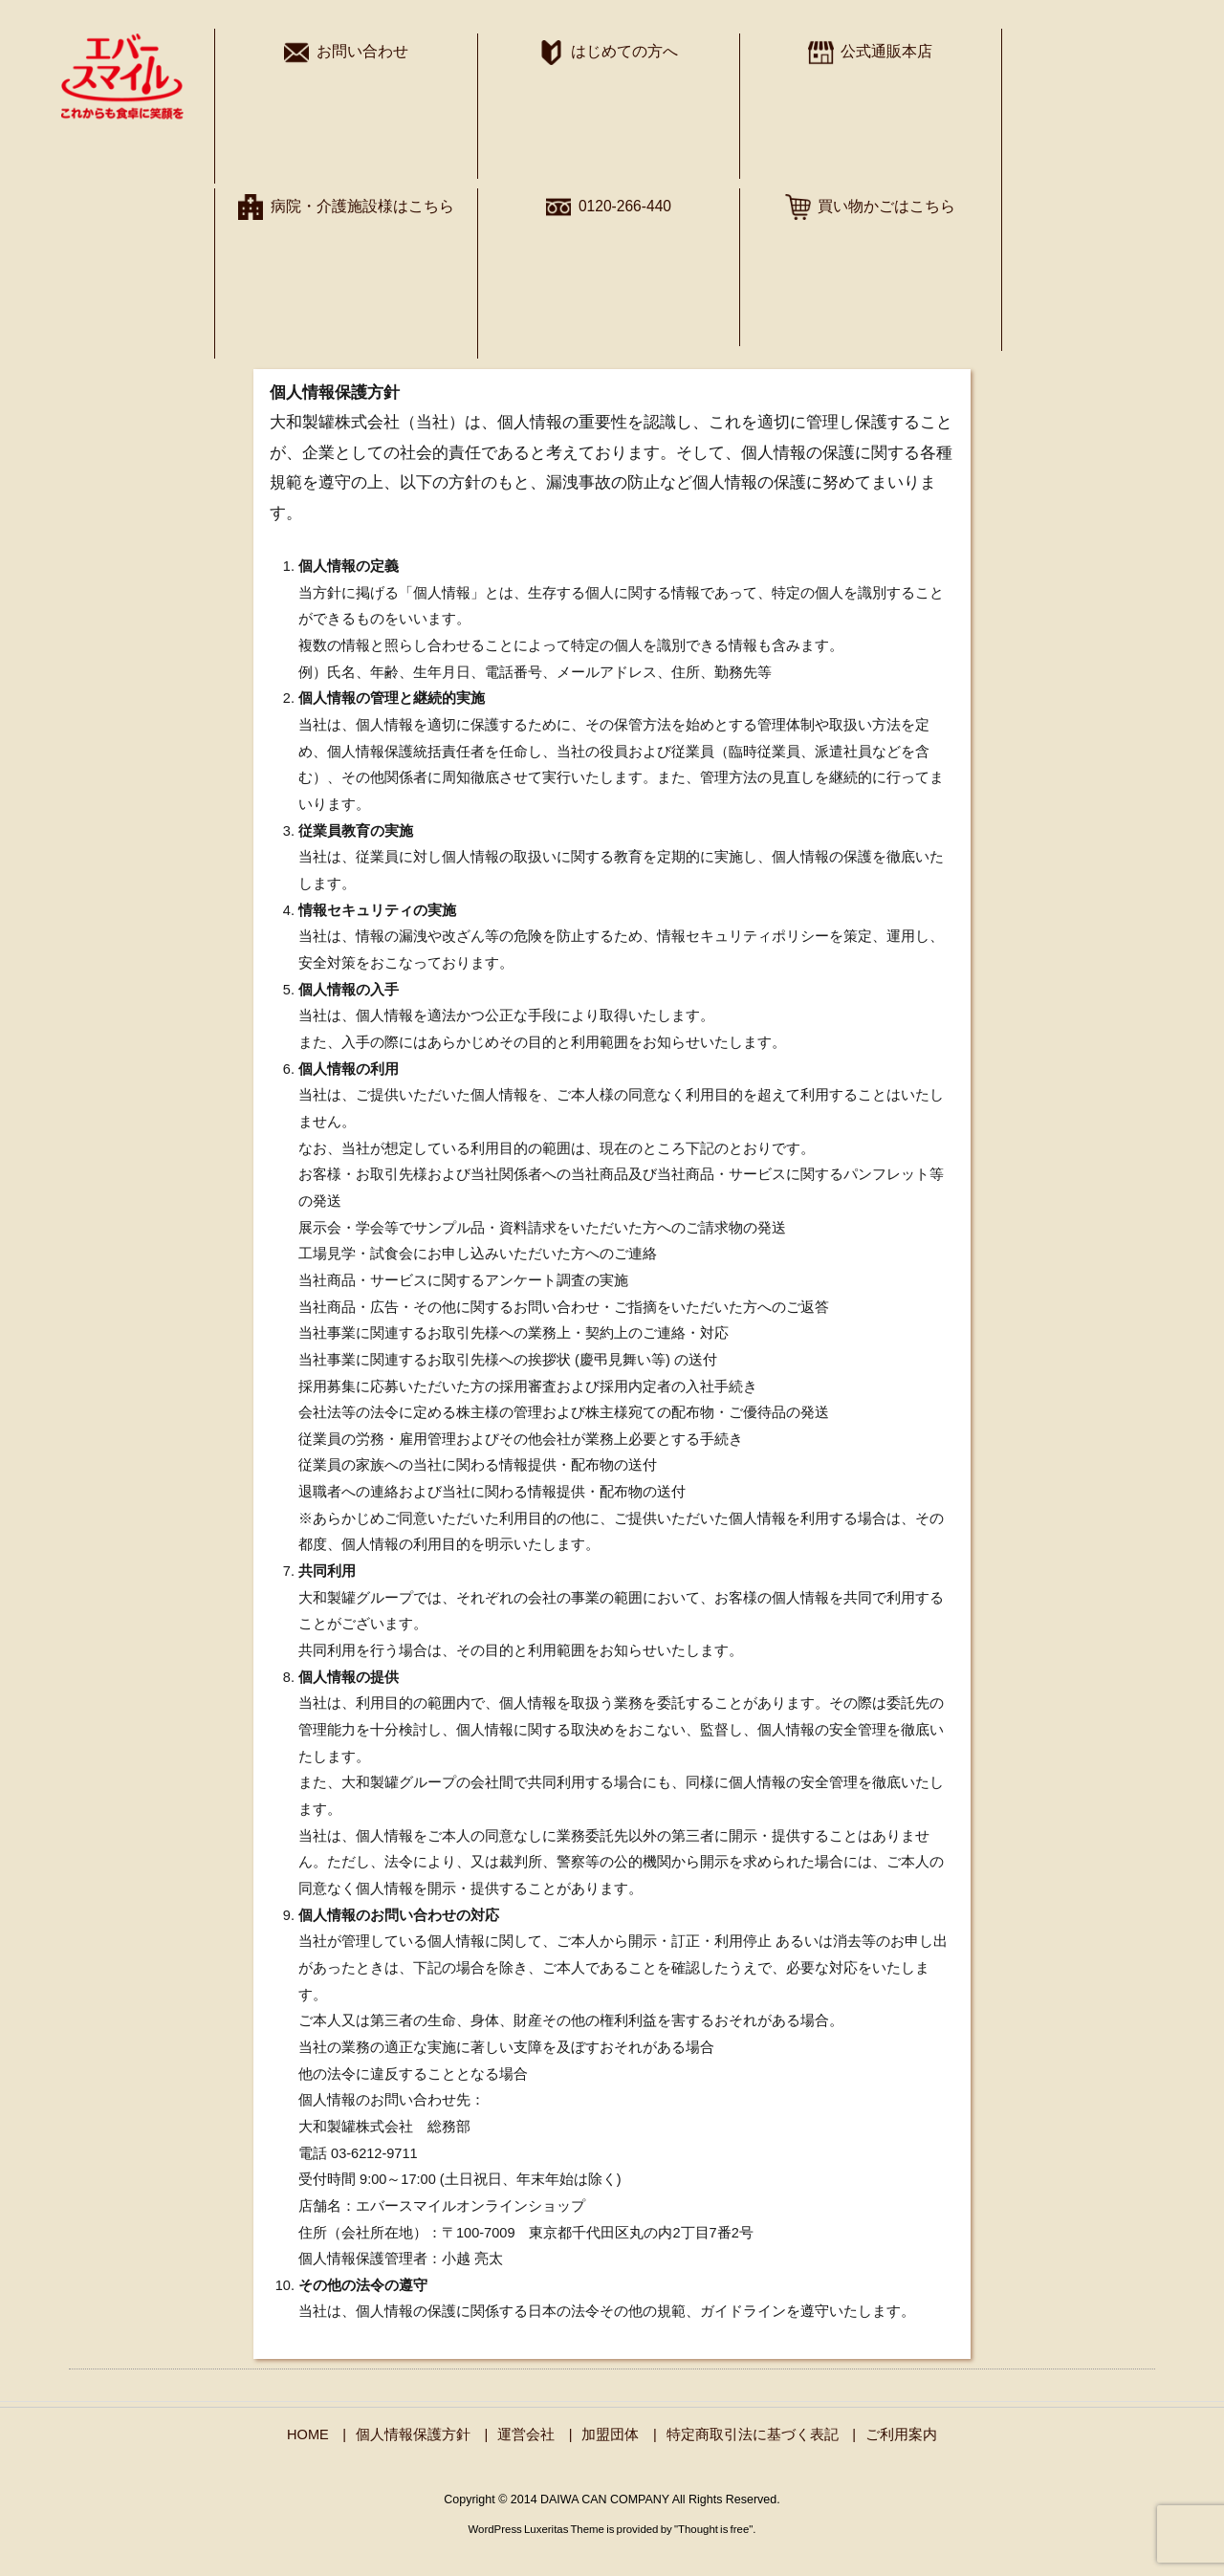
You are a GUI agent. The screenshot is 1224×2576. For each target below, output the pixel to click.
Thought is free (713, 2529)
